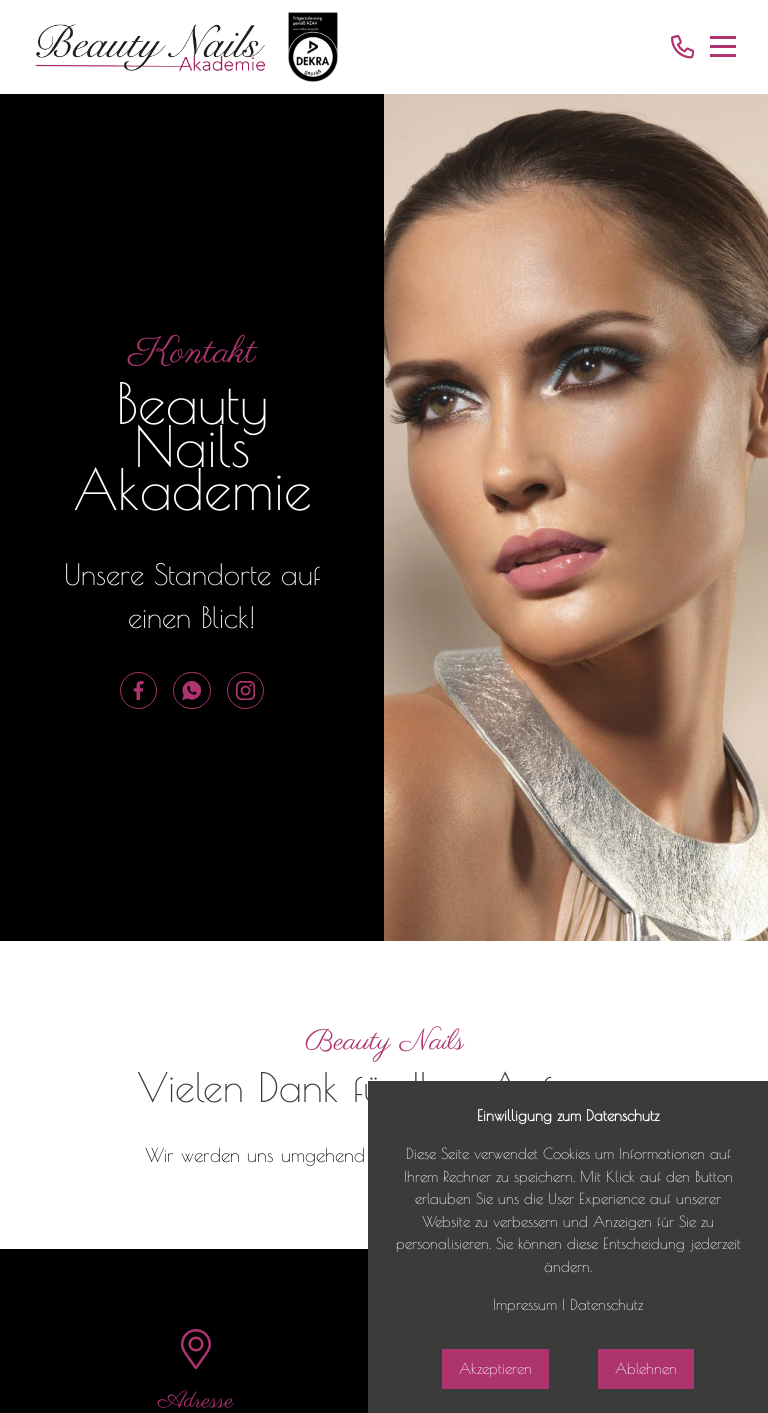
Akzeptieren (495, 1368)
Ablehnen (646, 1368)
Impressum (525, 1304)
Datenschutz (606, 1304)
